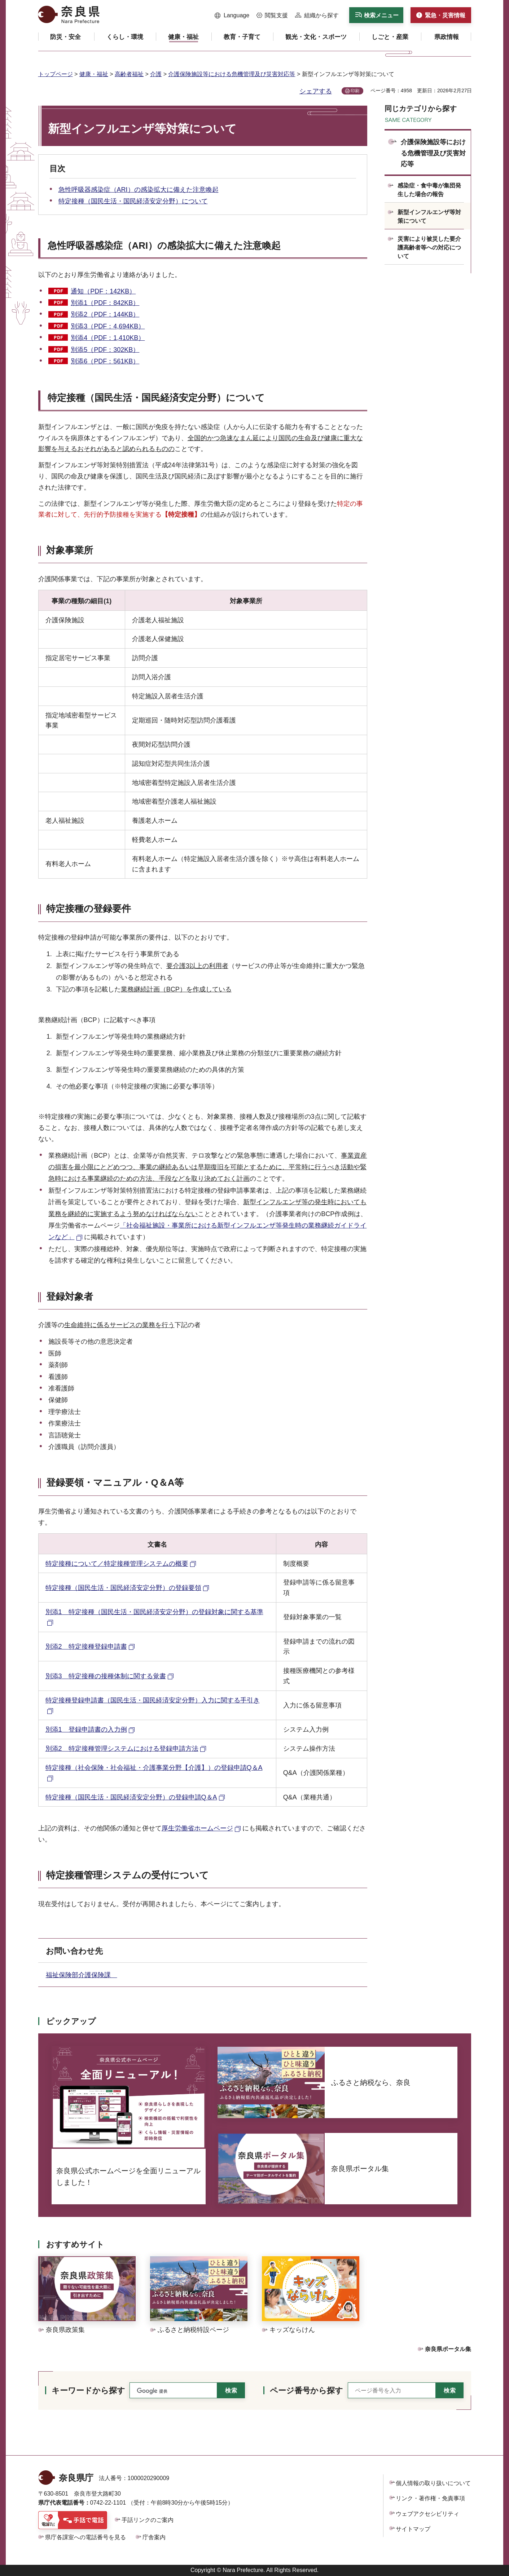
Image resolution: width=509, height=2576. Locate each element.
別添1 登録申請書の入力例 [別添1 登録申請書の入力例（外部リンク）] (86, 1729)
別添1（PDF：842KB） (105, 302)
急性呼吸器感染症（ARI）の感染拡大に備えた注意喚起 (138, 189)
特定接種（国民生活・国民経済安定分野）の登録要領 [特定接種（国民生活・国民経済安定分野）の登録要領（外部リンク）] (123, 1587)
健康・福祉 (93, 74)
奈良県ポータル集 (448, 2349)
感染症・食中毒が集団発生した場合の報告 (429, 189)
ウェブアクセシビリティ (427, 2514)
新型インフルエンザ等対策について (429, 216)
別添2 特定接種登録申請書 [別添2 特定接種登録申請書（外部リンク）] (86, 1646)
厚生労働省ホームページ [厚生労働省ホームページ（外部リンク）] (197, 1828)
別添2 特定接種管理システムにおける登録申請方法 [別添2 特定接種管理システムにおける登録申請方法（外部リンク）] (121, 1748)
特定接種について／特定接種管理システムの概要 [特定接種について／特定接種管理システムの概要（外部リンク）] (116, 1563)
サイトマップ (413, 2529)
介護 (156, 74)
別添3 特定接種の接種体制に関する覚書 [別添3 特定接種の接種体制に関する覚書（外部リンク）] (105, 1676)
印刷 (355, 90)
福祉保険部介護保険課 (81, 1975)
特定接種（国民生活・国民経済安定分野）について (133, 201)
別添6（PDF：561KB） (105, 361)
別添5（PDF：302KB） (105, 349)
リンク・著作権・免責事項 (430, 2498)
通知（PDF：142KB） (103, 291)
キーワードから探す (88, 2390)
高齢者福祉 (129, 74)
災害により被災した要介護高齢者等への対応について (429, 247)
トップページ (55, 74)
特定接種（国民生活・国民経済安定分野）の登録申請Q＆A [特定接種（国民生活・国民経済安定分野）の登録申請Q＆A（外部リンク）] (131, 1797)
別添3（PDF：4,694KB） (108, 326)
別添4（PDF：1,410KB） (108, 337)
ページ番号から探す (306, 2390)
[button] (232, 15)
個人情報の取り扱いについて (433, 2483)
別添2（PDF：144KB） (105, 314)
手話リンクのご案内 (148, 2520)
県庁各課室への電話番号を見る (85, 2537)
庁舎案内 (154, 2537)
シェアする (315, 91)
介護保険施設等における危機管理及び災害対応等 (231, 74)
